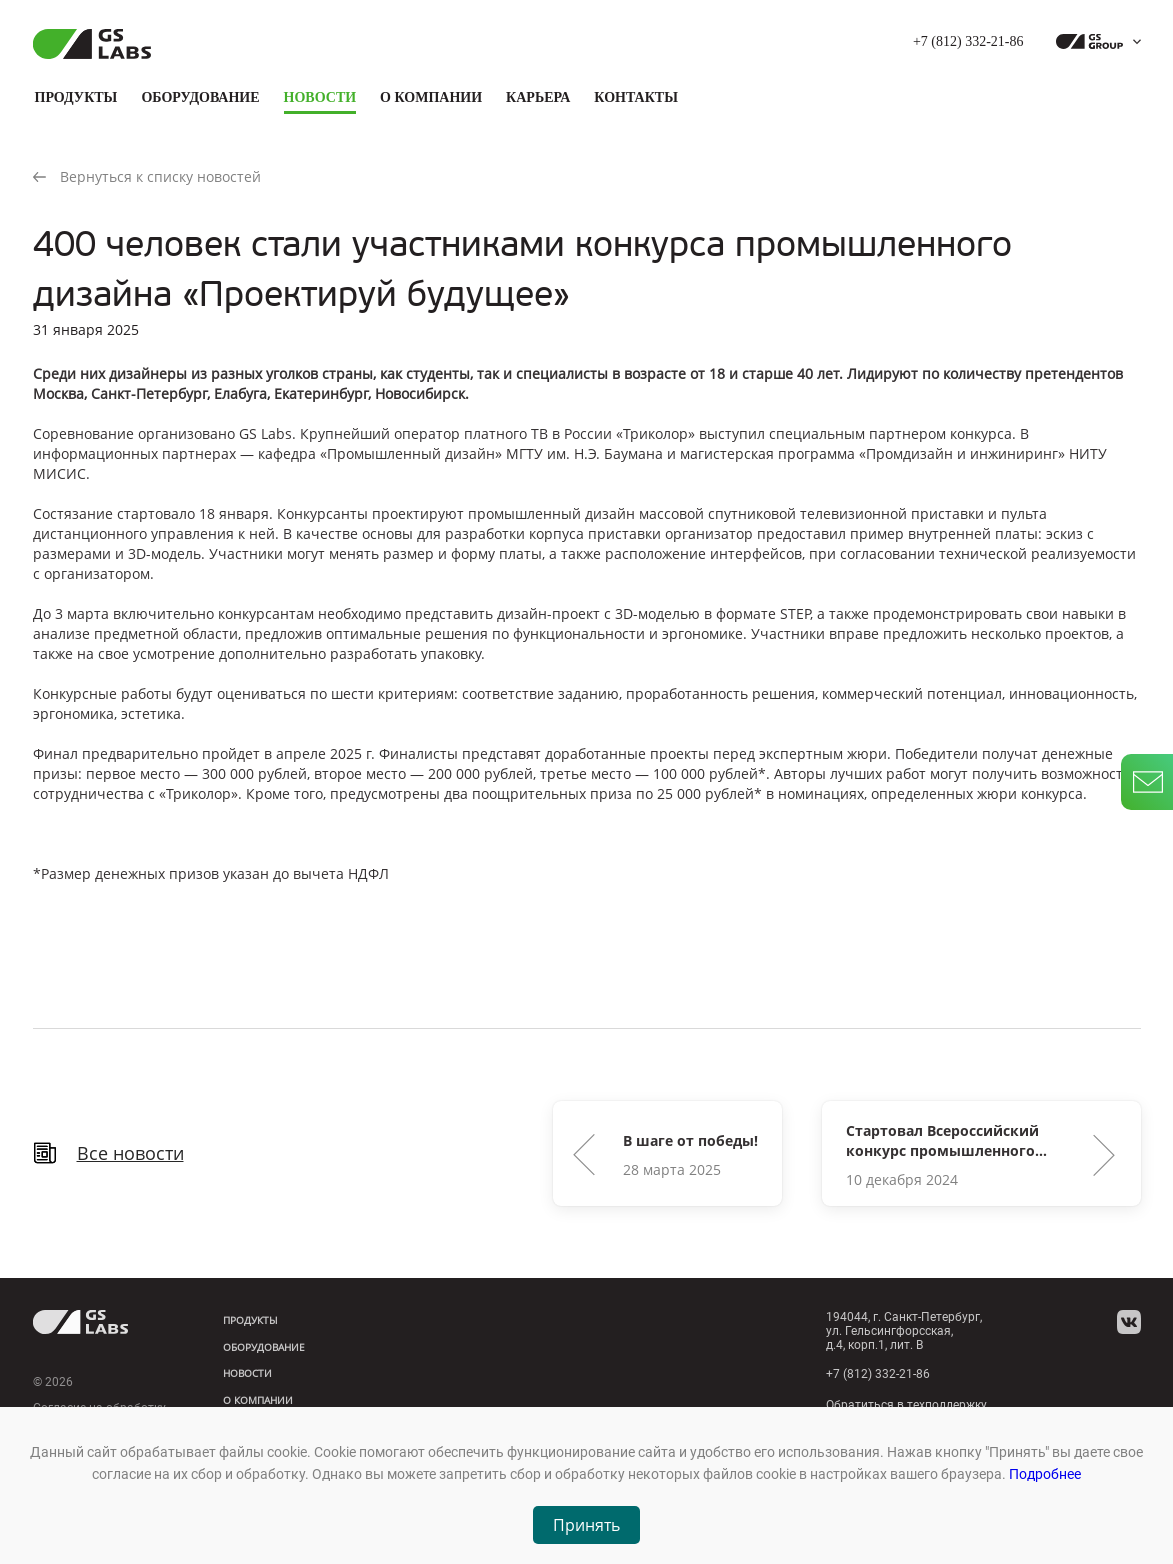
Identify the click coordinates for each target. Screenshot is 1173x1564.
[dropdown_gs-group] (1093, 42)
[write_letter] (1147, 782)
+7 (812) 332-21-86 (968, 41)
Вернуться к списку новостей (147, 176)
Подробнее (1045, 1474)
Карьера (538, 97)
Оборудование (200, 97)
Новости (320, 97)
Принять (586, 1525)
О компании (431, 97)
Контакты (636, 97)
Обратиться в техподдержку (906, 1405)
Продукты (76, 97)
